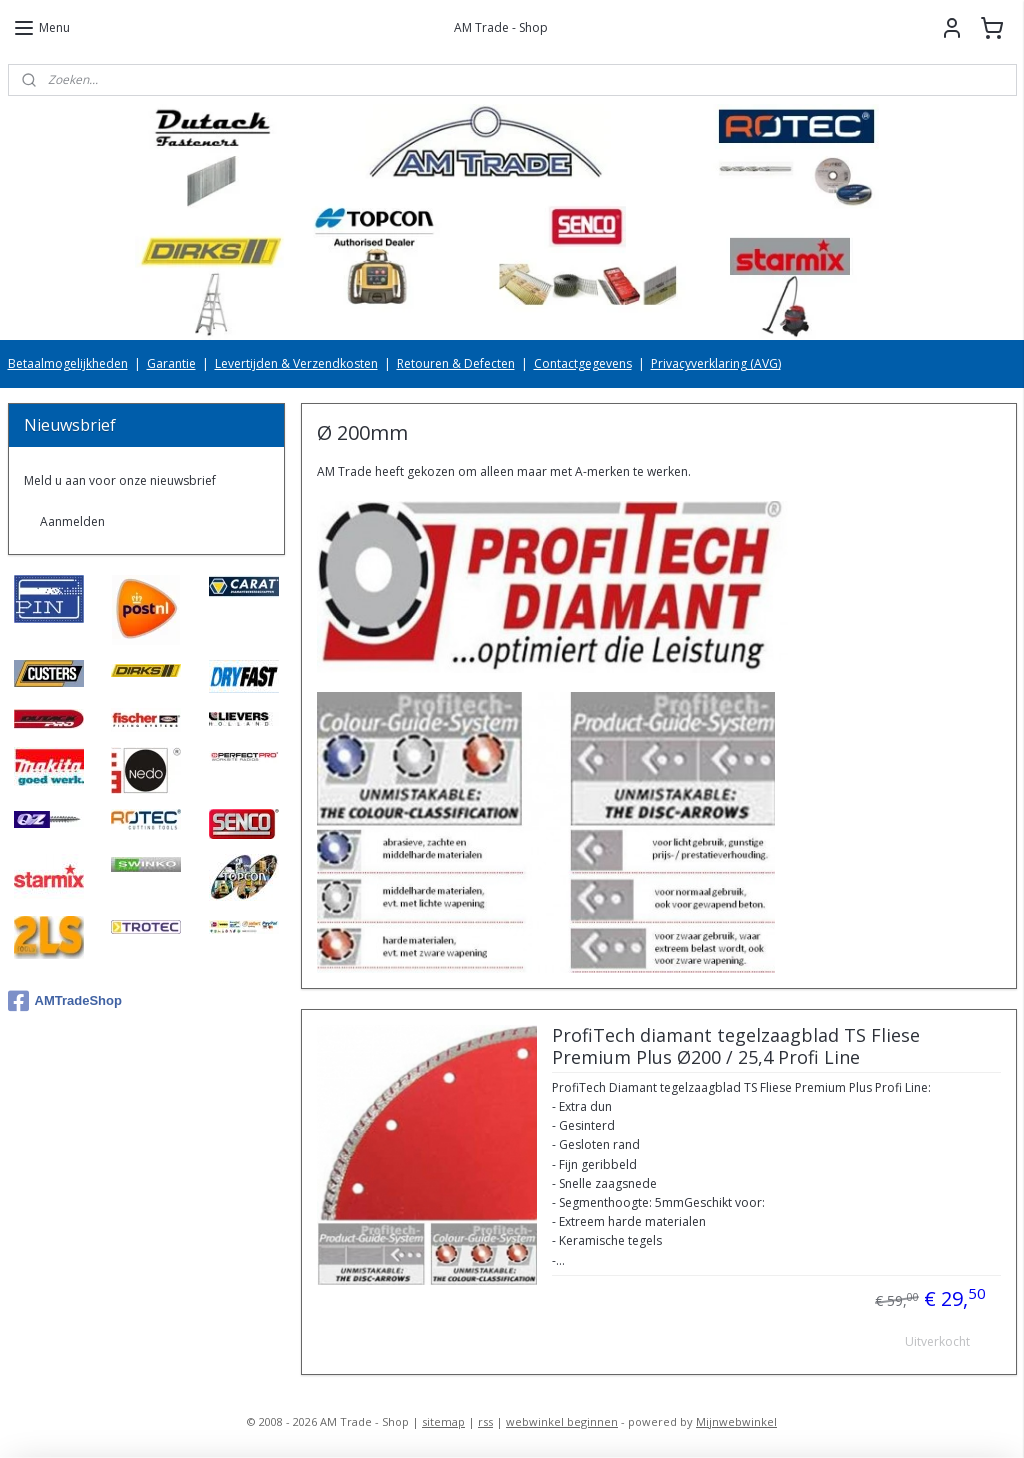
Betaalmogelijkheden (68, 363)
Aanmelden (72, 521)
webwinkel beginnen (562, 1421)
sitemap (443, 1421)
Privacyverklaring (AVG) (716, 363)
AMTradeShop (65, 1001)
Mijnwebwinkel (736, 1421)
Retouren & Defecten (456, 363)
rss (485, 1421)
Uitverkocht (937, 1342)
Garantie (171, 363)
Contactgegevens (583, 363)
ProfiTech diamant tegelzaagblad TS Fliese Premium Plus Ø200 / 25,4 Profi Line (735, 1047)
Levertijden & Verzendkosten (296, 363)
